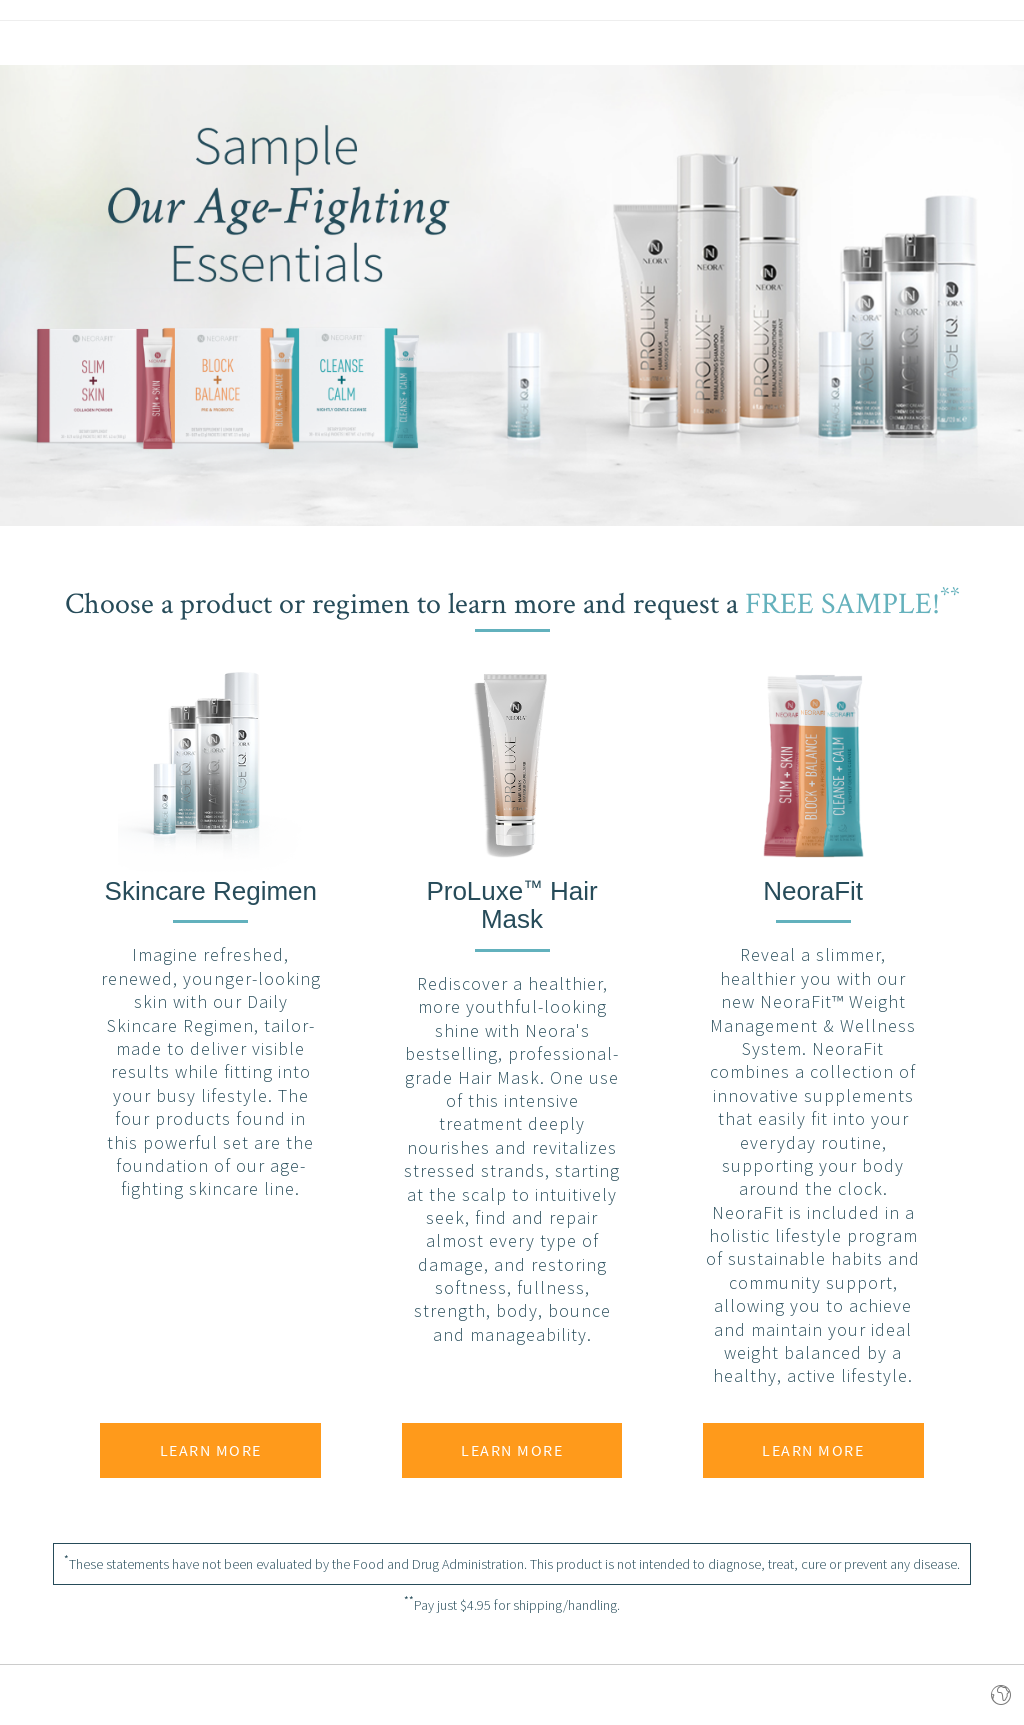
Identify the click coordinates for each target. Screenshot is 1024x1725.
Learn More (211, 1450)
